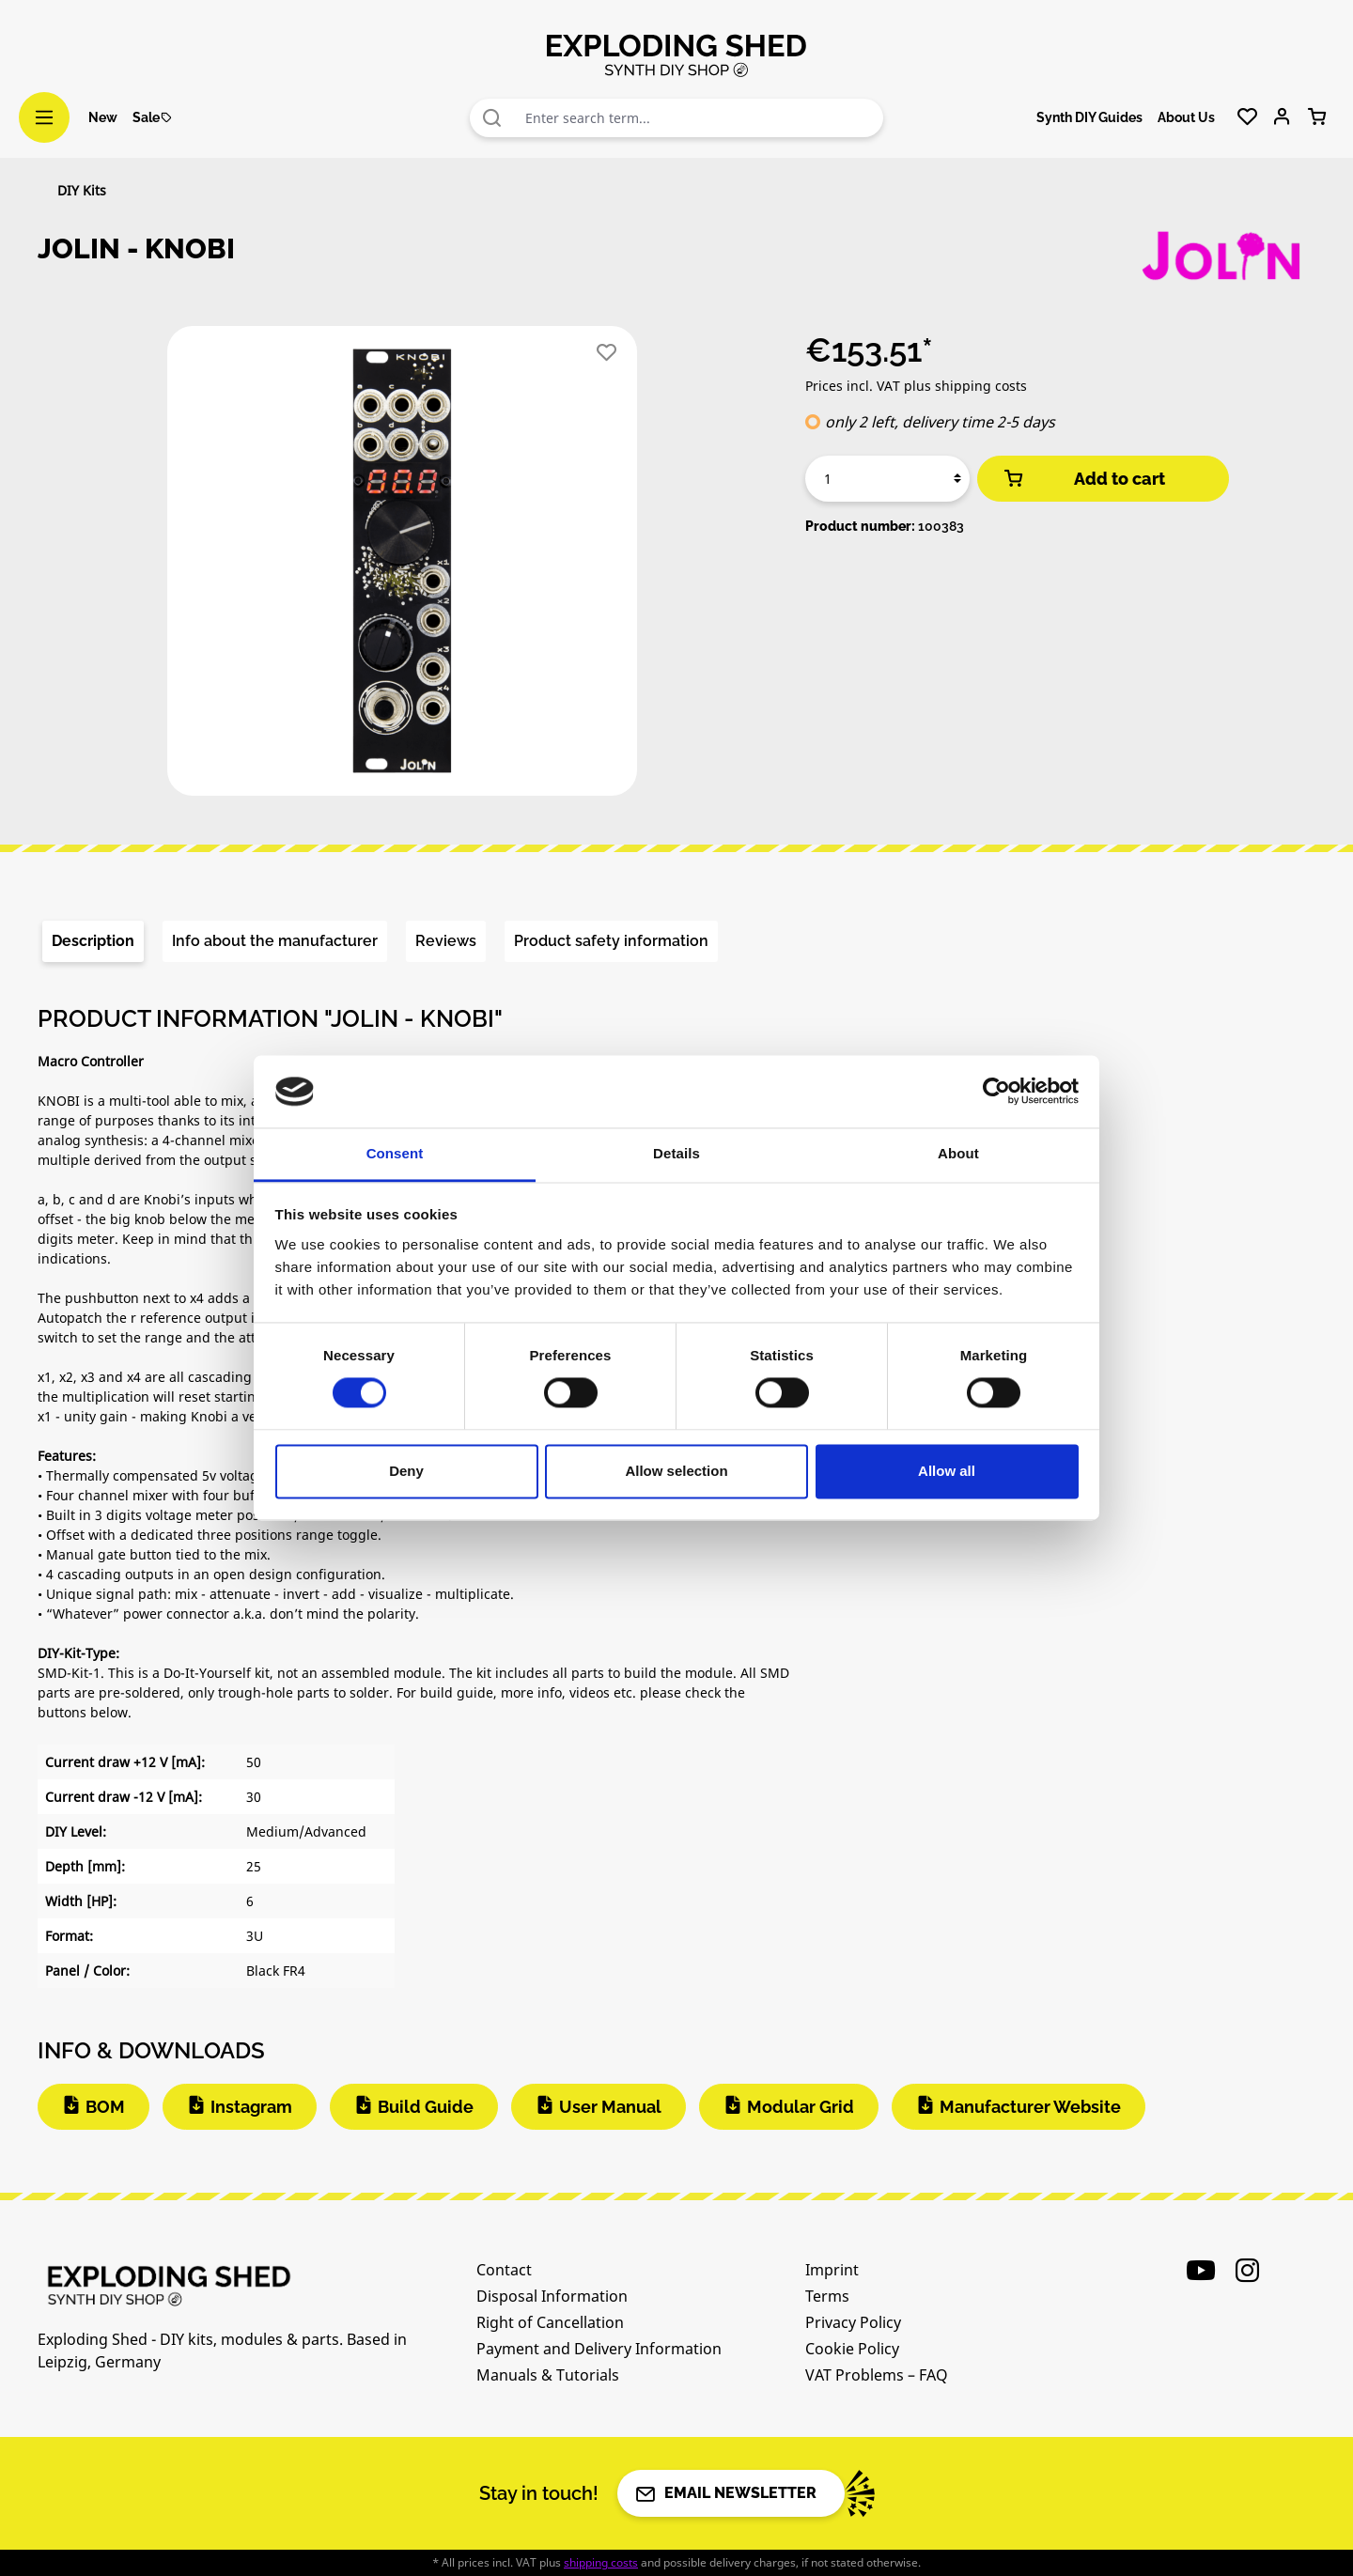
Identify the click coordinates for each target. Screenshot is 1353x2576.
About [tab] (958, 1153)
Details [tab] (676, 1153)
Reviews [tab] (445, 941)
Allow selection (676, 1471)
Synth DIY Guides (1089, 117)
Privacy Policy (853, 2322)
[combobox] (699, 118)
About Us (1186, 117)
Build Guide (426, 2107)
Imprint (832, 2269)
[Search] (492, 118)
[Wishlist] (1247, 117)
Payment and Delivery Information (599, 2348)
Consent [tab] (395, 1153)
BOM (105, 2107)
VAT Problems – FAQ (876, 2375)
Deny (406, 1471)
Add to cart (1083, 478)
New (102, 117)
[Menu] (44, 117)
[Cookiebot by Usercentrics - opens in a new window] (996, 1092)
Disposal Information (552, 2296)
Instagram (251, 2107)
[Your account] (1282, 117)
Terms (827, 2296)
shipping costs (601, 2562)
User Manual (610, 2107)
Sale (152, 117)
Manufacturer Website (1030, 2107)
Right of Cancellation (550, 2322)
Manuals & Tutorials (547, 2375)
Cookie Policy (852, 2348)
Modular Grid (800, 2107)
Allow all (946, 1471)
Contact (504, 2269)
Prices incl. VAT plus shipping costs (916, 386)
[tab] (93, 941)
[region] (402, 568)
